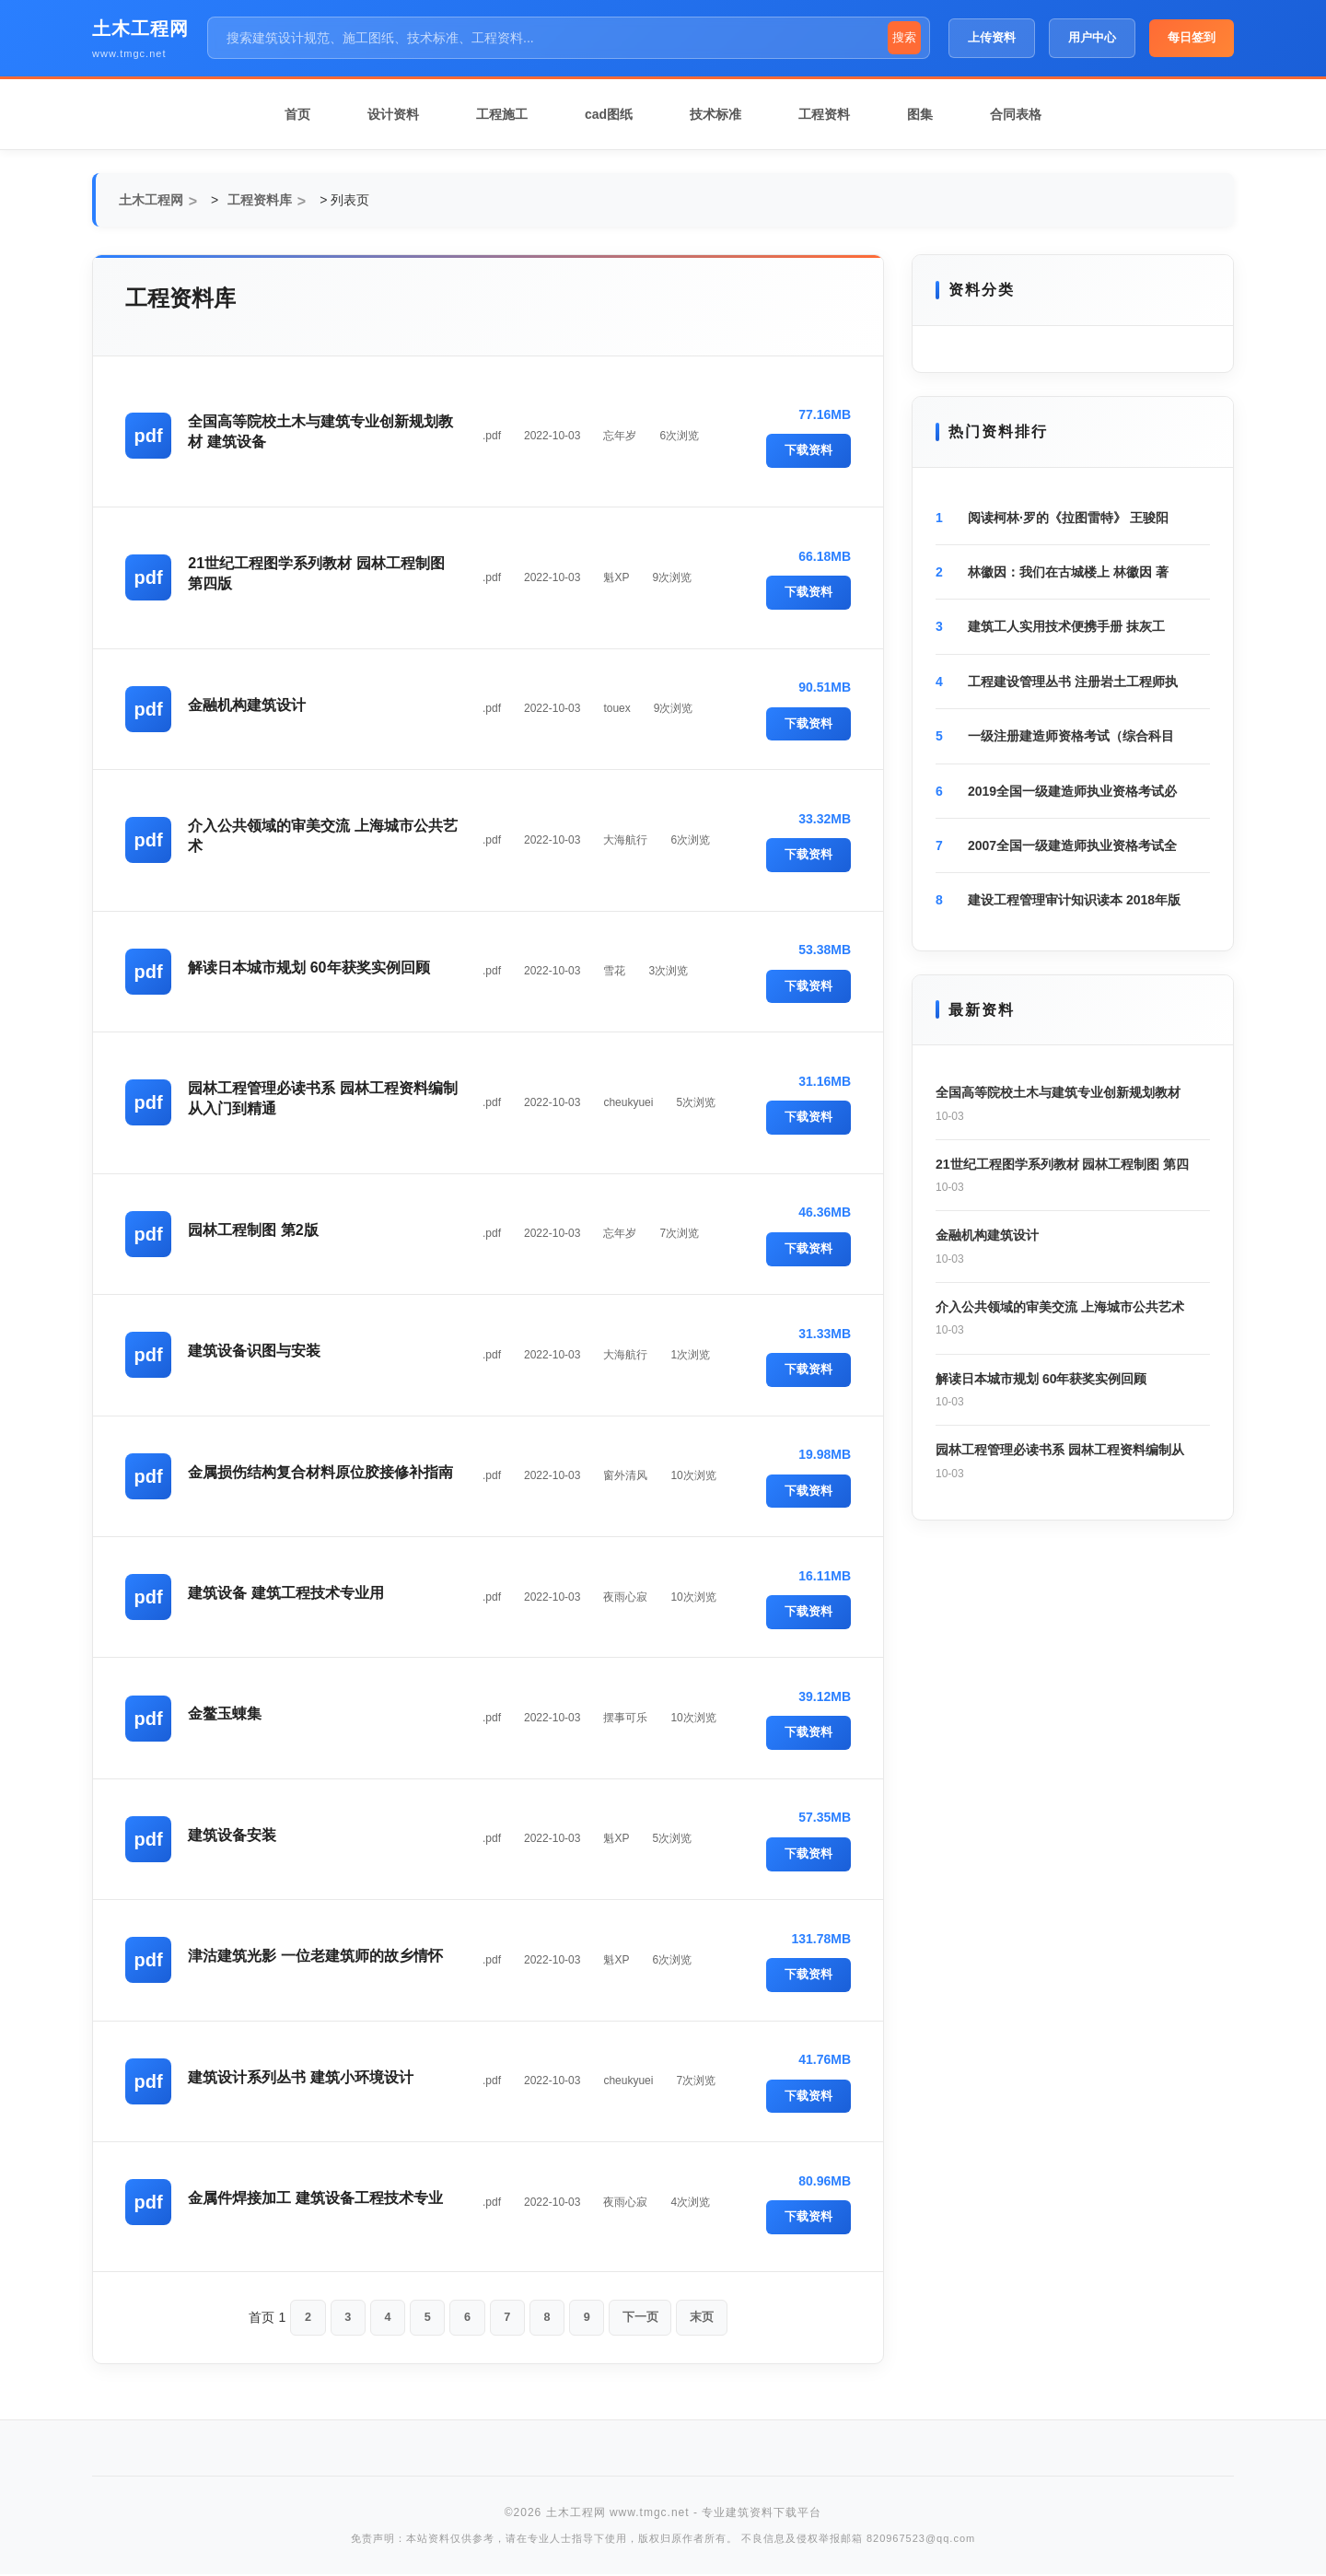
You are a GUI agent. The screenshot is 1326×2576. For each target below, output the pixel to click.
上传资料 (992, 37)
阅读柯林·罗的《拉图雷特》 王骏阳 (1068, 517)
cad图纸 (609, 114)
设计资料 (393, 114)
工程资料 (824, 114)
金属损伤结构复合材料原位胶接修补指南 (322, 1472)
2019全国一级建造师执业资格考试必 (1072, 791)
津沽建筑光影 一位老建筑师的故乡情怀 (317, 1956)
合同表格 (1015, 114)
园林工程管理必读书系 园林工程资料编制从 (1060, 1449)
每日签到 (1192, 37)
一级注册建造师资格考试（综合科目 (1071, 736)
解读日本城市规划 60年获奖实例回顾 (310, 967)
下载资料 (808, 450)
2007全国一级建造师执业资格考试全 (1072, 845)
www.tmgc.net (129, 53)
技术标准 (715, 114)
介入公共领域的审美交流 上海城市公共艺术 (1060, 1307)
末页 (710, 2318)
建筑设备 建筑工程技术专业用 (287, 1593)
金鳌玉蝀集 (226, 1713)
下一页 (645, 2318)
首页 (297, 114)
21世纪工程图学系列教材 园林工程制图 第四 (1062, 1164)
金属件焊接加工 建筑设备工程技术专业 (317, 2198)
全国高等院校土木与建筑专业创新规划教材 (1058, 1092)
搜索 (904, 37)
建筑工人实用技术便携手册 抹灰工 (1066, 626)
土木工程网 (140, 28)
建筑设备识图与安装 (256, 1350)
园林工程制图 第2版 (255, 1230)
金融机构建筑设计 (249, 705)
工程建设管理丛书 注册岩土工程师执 (1073, 681)
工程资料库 (259, 199)
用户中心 (1092, 37)
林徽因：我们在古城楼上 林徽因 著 (1068, 572)
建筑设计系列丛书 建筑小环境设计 (302, 2077)
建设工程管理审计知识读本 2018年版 (1074, 899)
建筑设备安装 (234, 1835)
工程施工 (502, 114)
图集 (920, 114)
